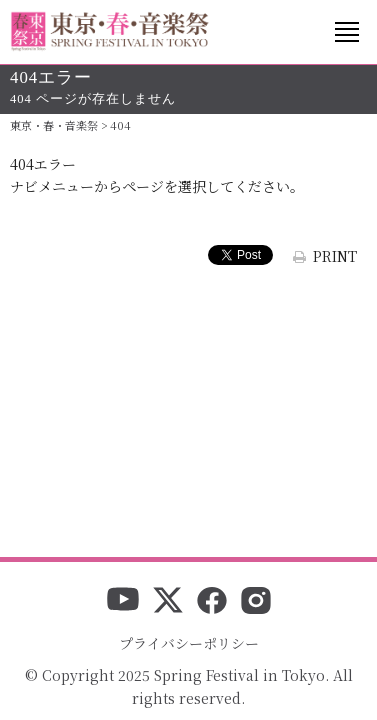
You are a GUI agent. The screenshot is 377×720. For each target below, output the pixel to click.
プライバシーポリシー (189, 643)
